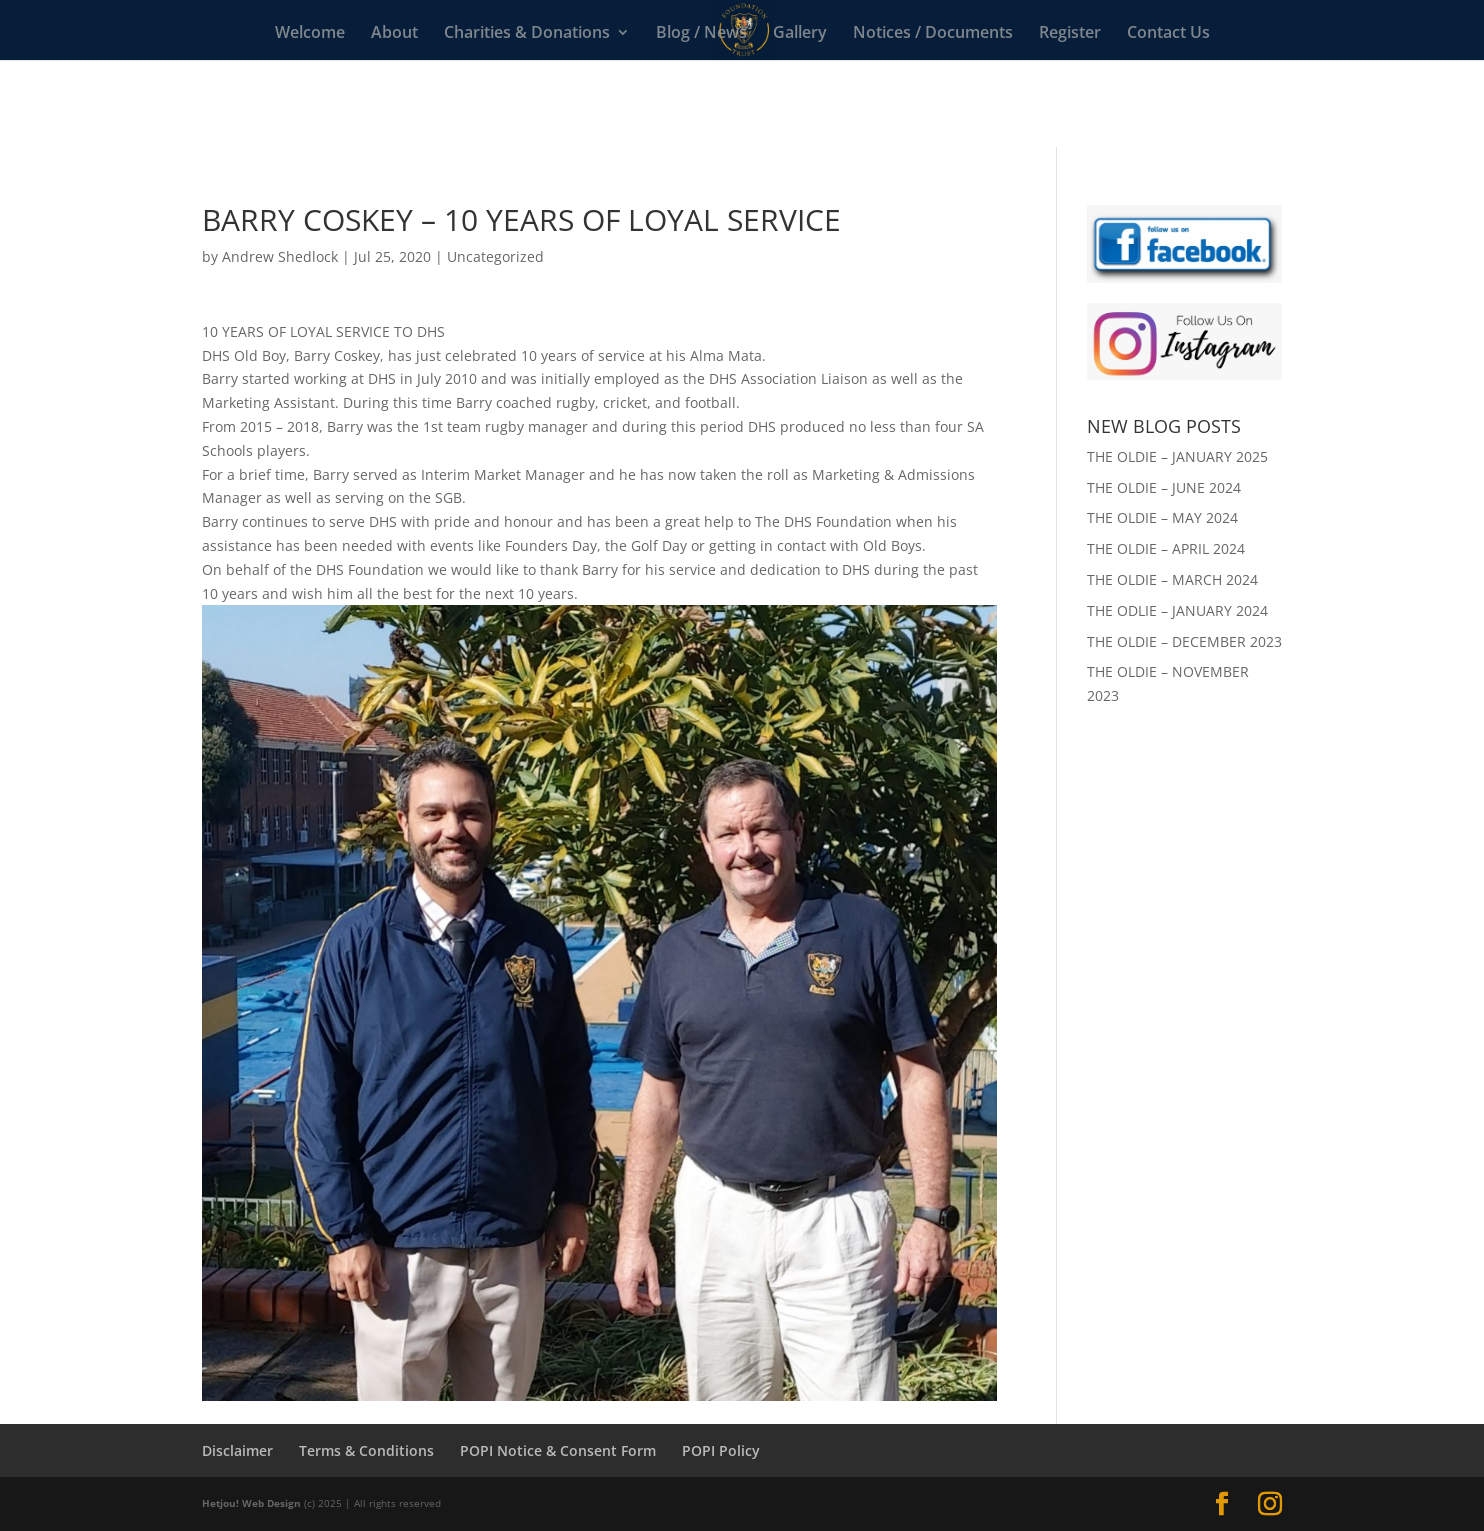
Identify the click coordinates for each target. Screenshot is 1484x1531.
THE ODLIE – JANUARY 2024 (1177, 610)
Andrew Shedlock (280, 256)
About (394, 34)
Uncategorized (495, 256)
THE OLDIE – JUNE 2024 (1164, 487)
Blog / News (701, 34)
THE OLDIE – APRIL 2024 (1166, 548)
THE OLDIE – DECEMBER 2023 (1184, 641)
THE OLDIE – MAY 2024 (1162, 517)
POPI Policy (721, 1450)
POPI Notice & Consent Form (558, 1450)
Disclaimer (237, 1450)
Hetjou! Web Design (251, 1503)
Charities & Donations (527, 34)
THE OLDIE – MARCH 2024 (1172, 579)
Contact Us (1168, 34)
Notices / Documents (933, 34)
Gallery (800, 34)
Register (1070, 34)
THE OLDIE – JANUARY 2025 (1177, 456)
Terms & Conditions (366, 1450)
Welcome (310, 34)
